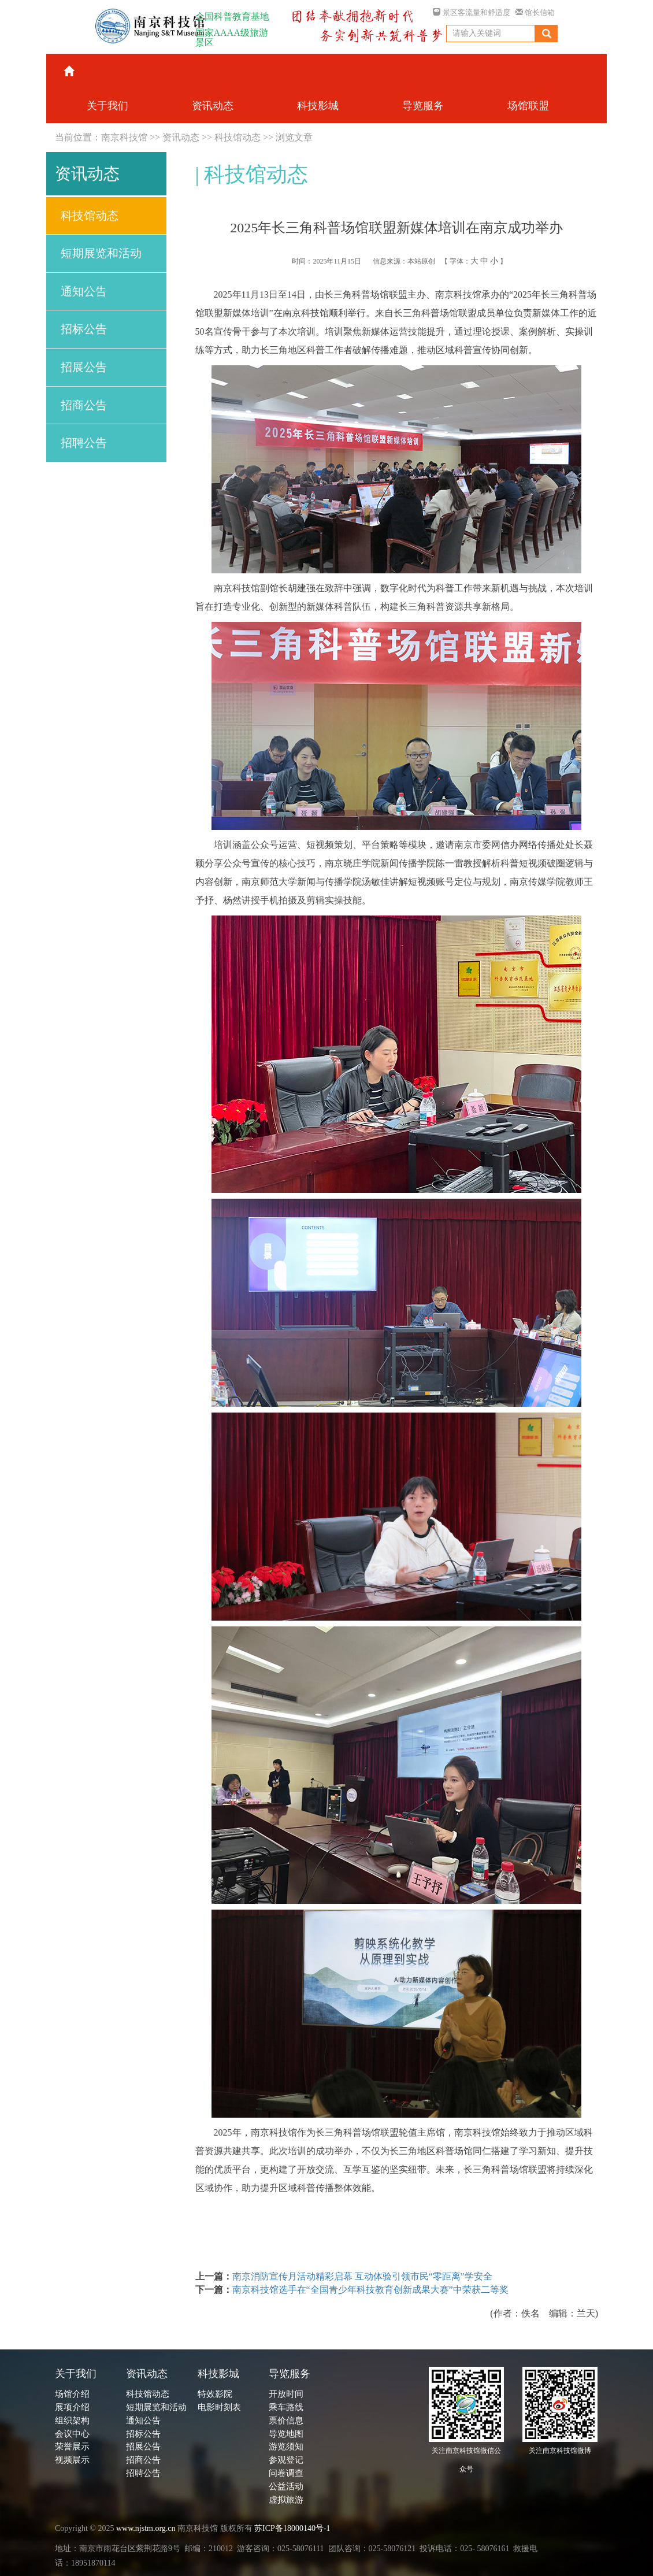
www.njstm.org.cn (146, 2528)
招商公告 (84, 405)
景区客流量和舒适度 (471, 12)
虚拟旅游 (286, 2499)
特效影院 (215, 2394)
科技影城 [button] (318, 106)
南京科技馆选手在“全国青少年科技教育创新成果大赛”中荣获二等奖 (370, 2290)
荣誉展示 (72, 2446)
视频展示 (72, 2459)
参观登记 (286, 2459)
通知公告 (84, 291)
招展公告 (84, 367)
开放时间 (286, 2394)
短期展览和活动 (101, 253)
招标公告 (84, 329)
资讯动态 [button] (212, 106)
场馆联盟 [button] (528, 106)
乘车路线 (286, 2407)
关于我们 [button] (107, 106)
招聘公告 (84, 442)
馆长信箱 (535, 12)
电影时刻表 (219, 2407)
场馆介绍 (72, 2394)
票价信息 (286, 2420)
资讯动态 (180, 137)
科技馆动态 (237, 137)
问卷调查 (286, 2473)
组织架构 (72, 2420)
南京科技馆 (124, 137)
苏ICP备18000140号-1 (292, 2528)
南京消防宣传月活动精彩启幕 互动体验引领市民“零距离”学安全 (362, 2276)
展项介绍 (72, 2407)
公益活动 (286, 2486)
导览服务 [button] (423, 106)
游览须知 (286, 2446)
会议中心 (72, 2433)
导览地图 (286, 2433)
